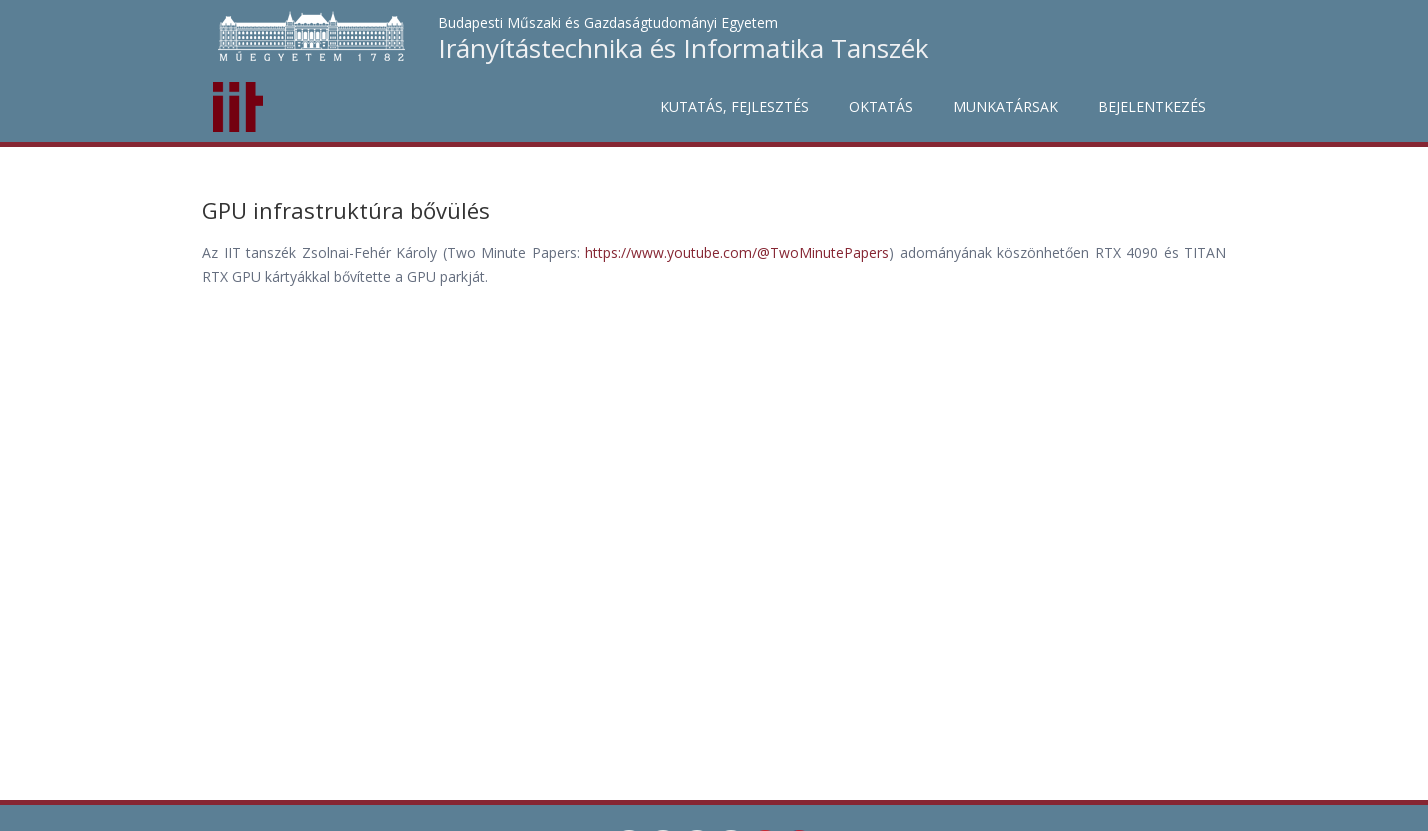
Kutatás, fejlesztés (734, 106)
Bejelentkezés (1152, 106)
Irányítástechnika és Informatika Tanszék (683, 48)
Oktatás (881, 106)
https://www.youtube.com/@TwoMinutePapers (737, 252)
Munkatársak (1005, 106)
